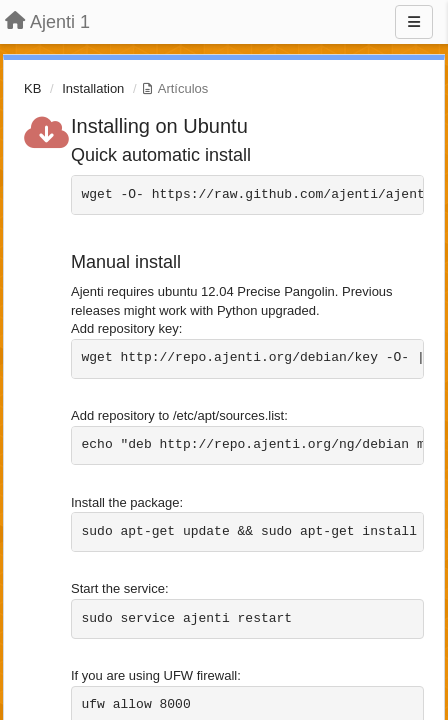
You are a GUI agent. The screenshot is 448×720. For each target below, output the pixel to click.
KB (32, 88)
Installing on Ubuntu (159, 126)
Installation (93, 88)
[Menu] (414, 22)
